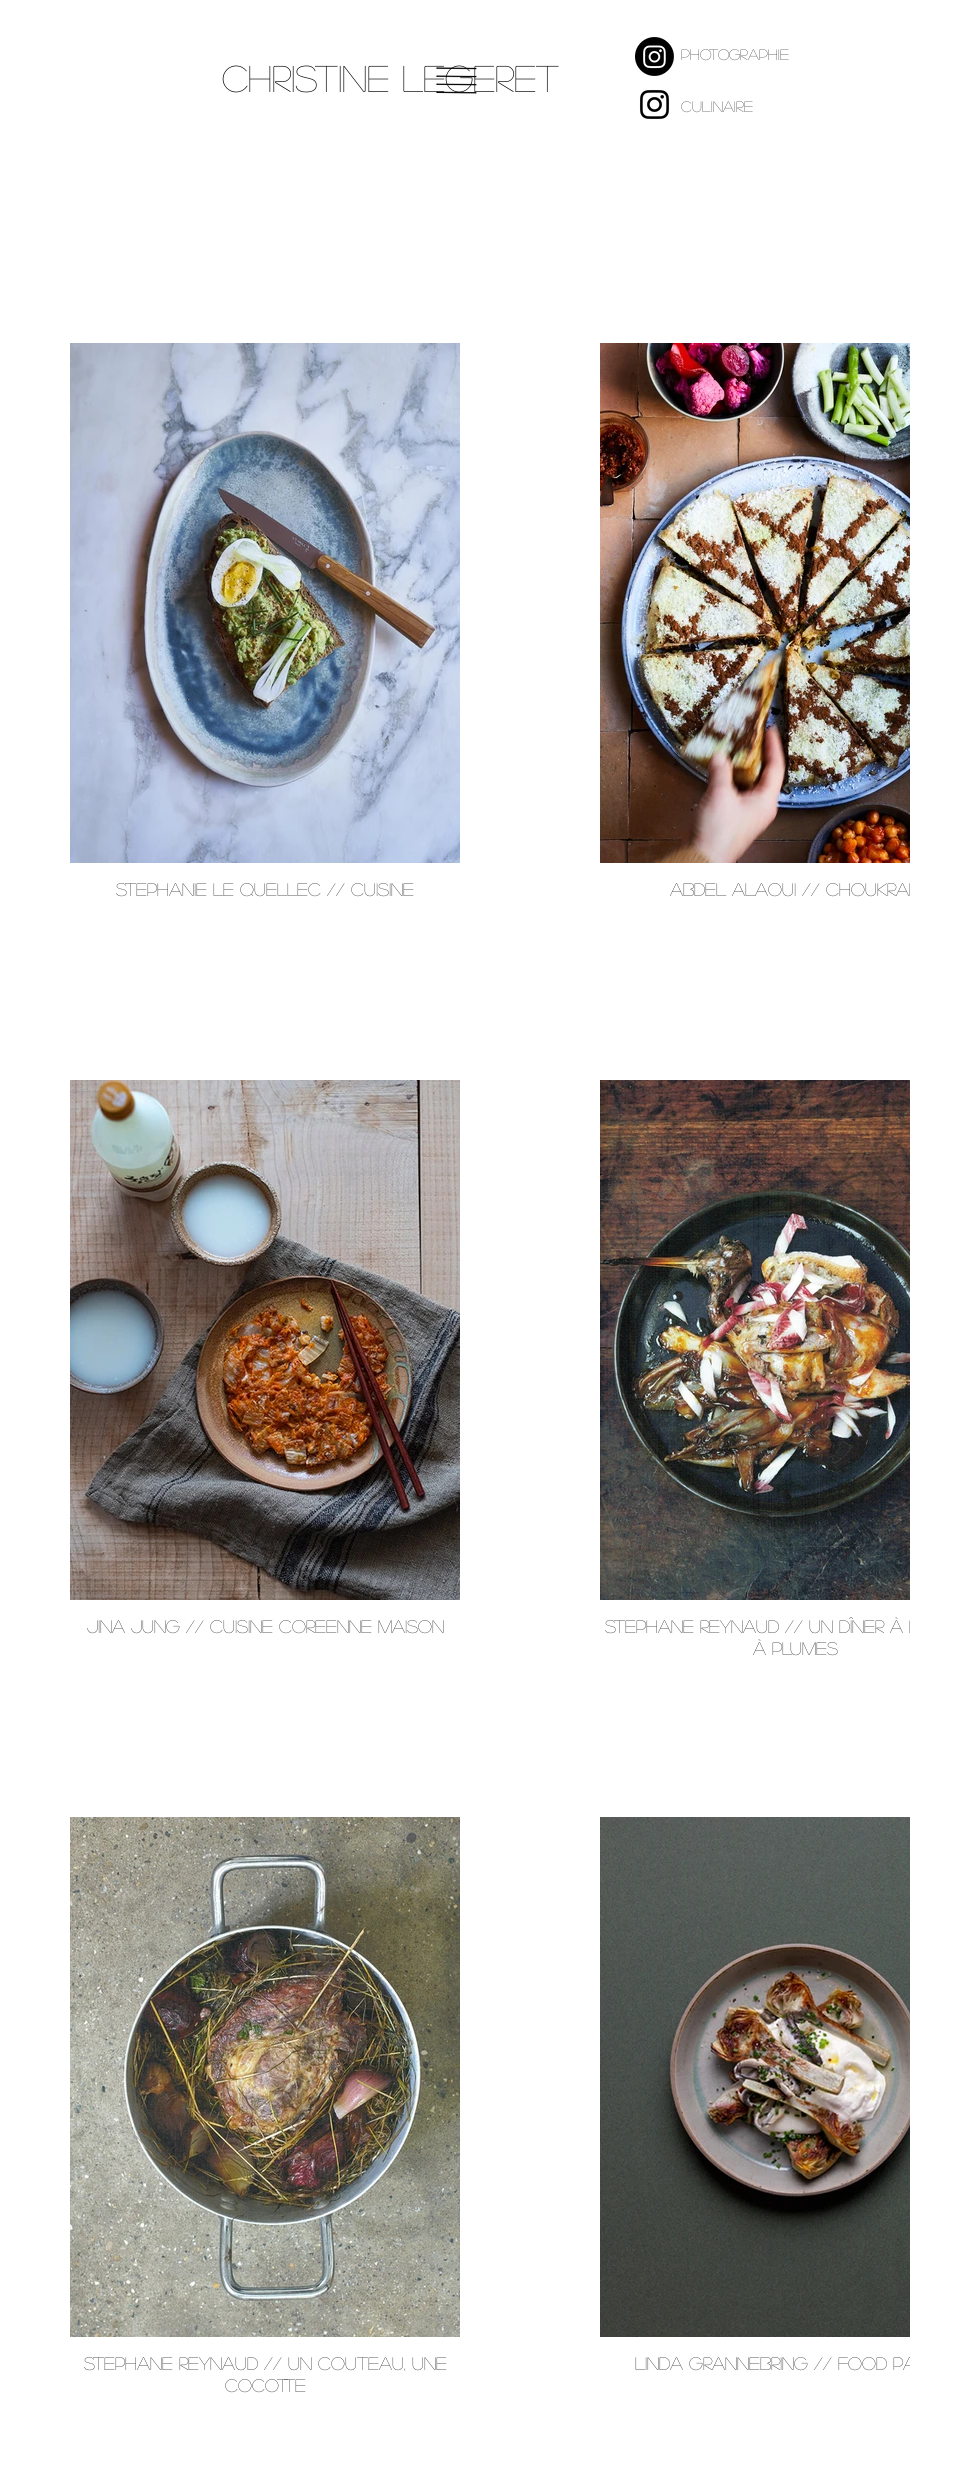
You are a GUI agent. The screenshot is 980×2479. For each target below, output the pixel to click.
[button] (456, 80)
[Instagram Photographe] (654, 56)
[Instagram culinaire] (654, 104)
